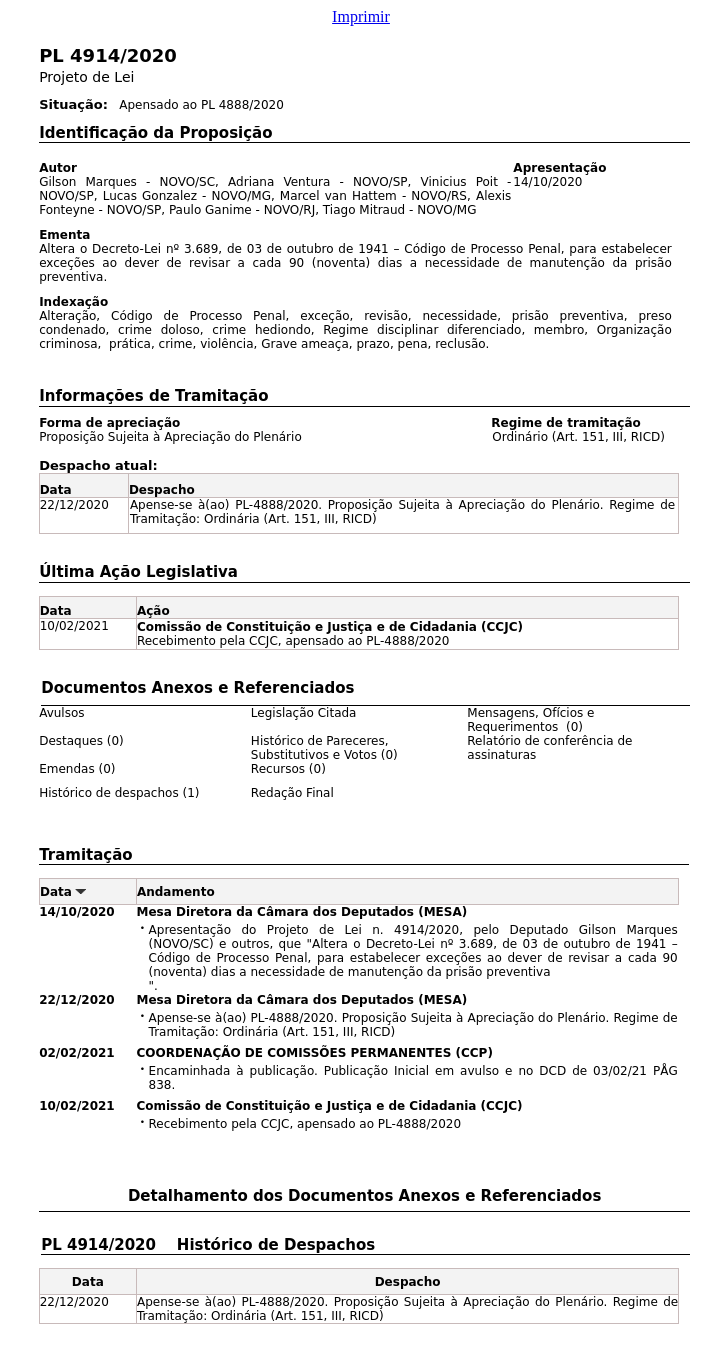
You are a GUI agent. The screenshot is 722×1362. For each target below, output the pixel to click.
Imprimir (361, 16)
